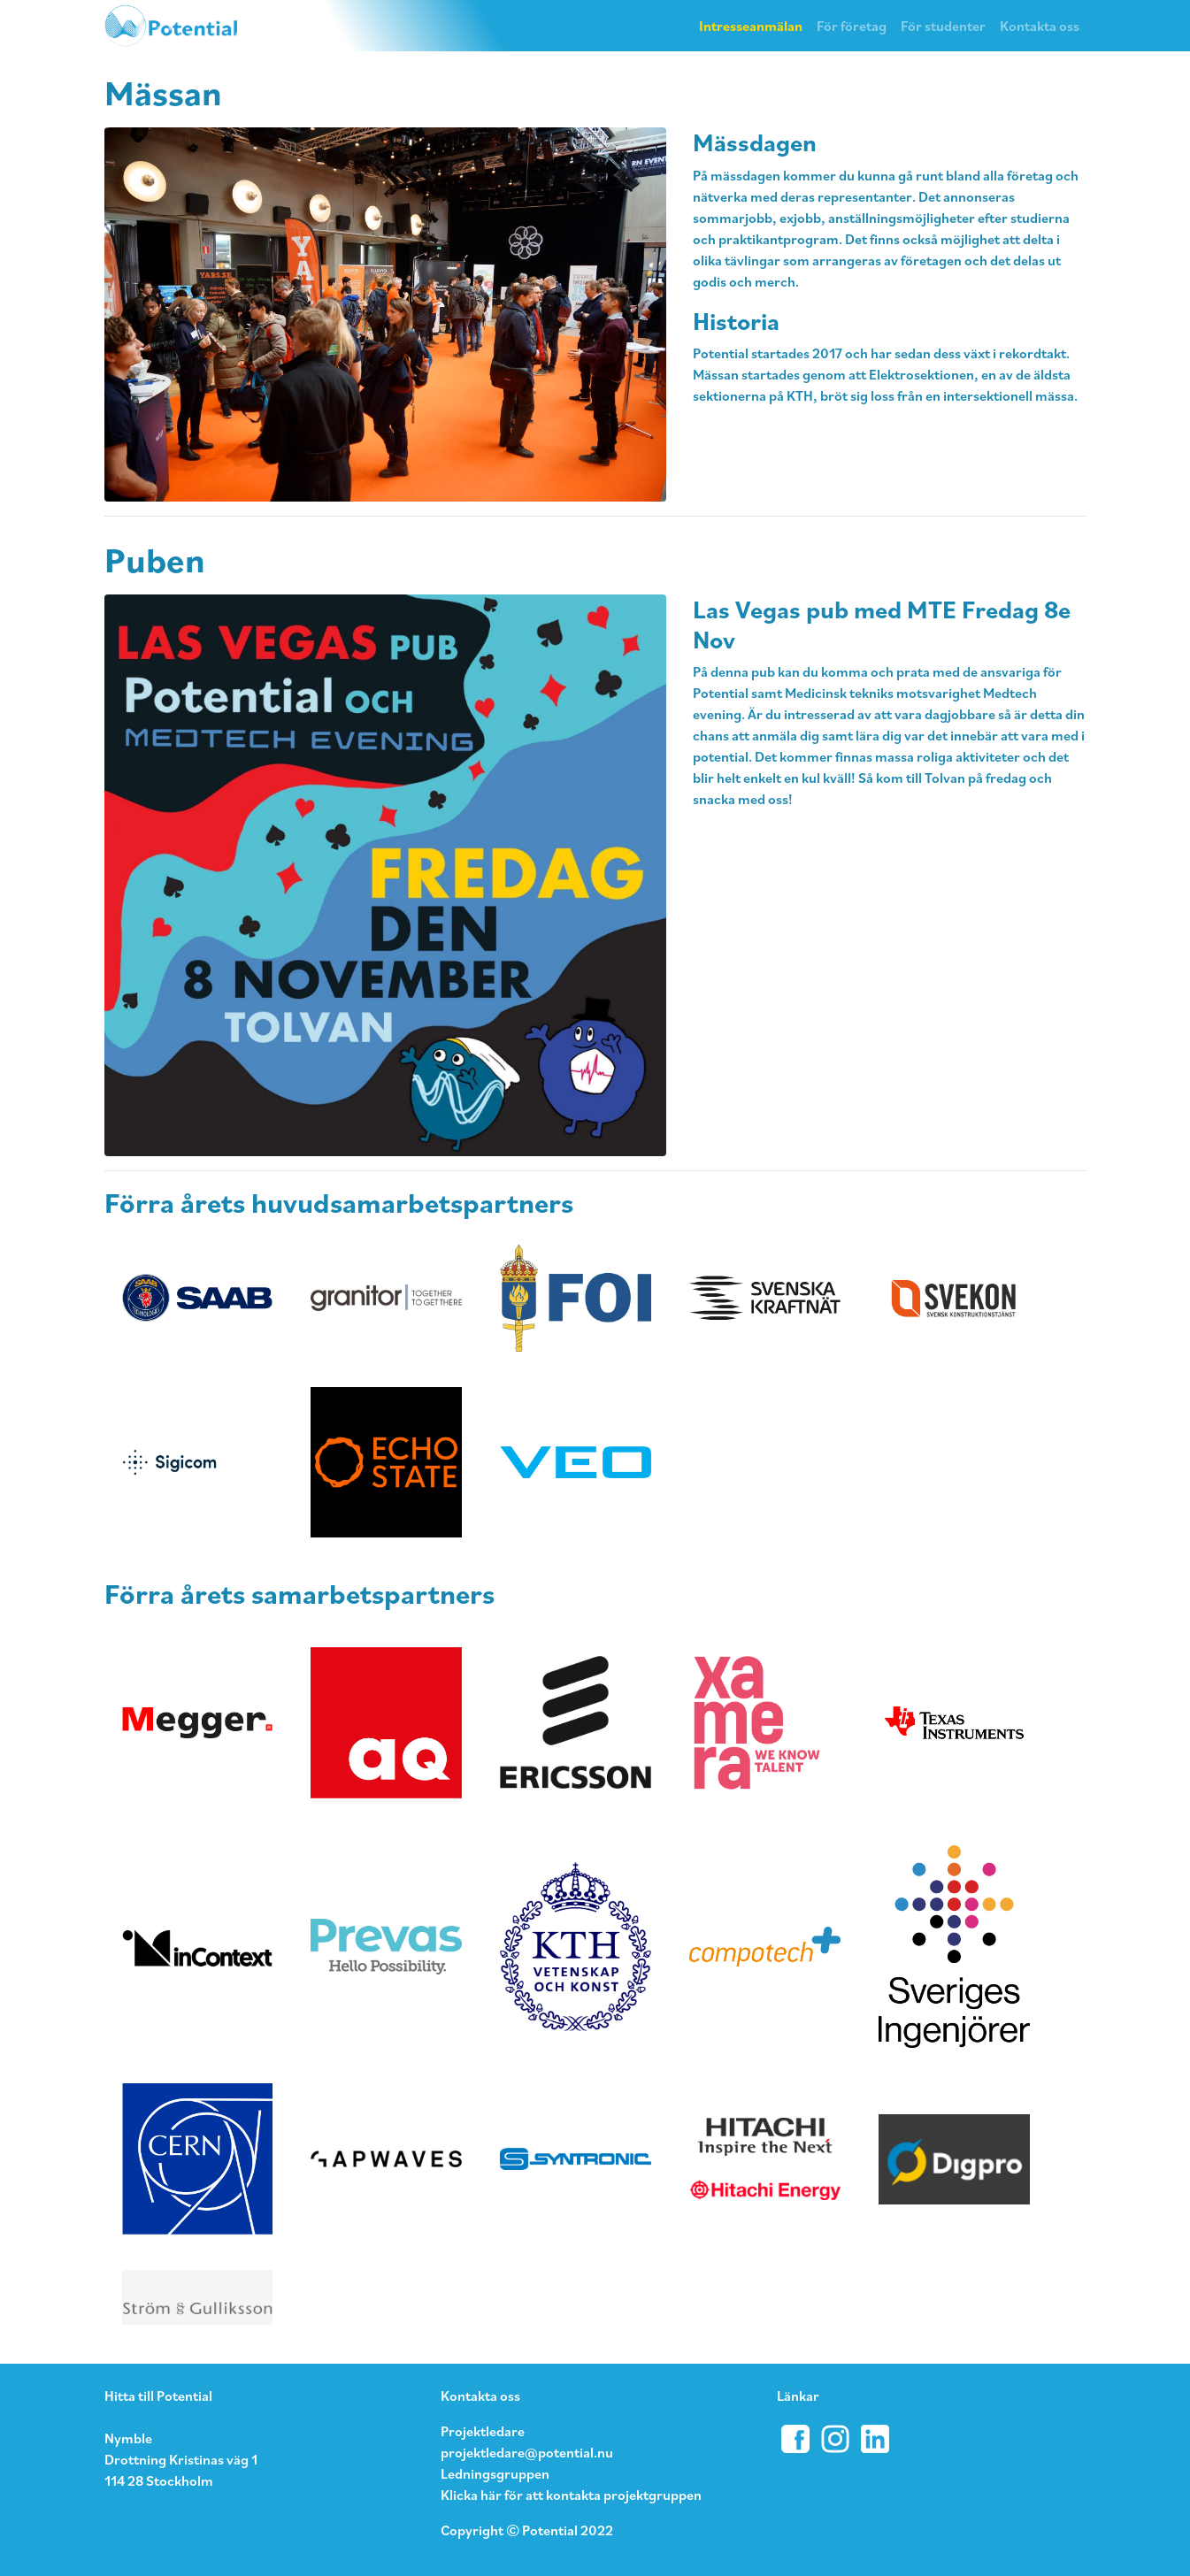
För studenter (943, 25)
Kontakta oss (1039, 25)
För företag (852, 25)
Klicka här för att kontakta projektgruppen (571, 2494)
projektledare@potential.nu (527, 2452)
